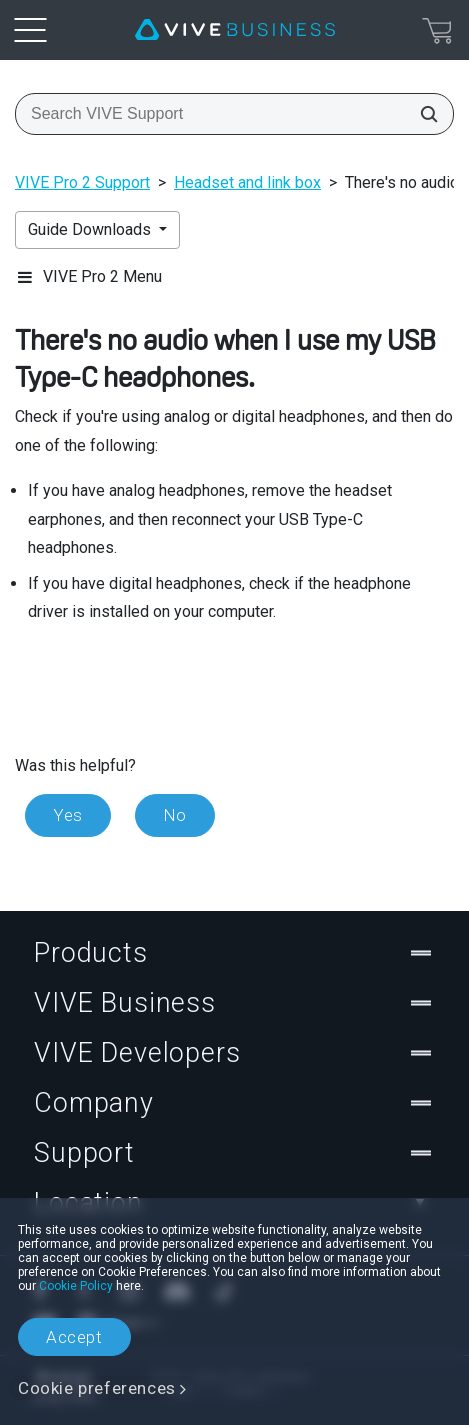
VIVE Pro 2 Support (82, 182)
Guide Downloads (91, 229)
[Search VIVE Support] (423, 114)
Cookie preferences (97, 1388)
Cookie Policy (76, 1286)
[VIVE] (235, 30)
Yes (68, 815)
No (175, 815)
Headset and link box (247, 182)
